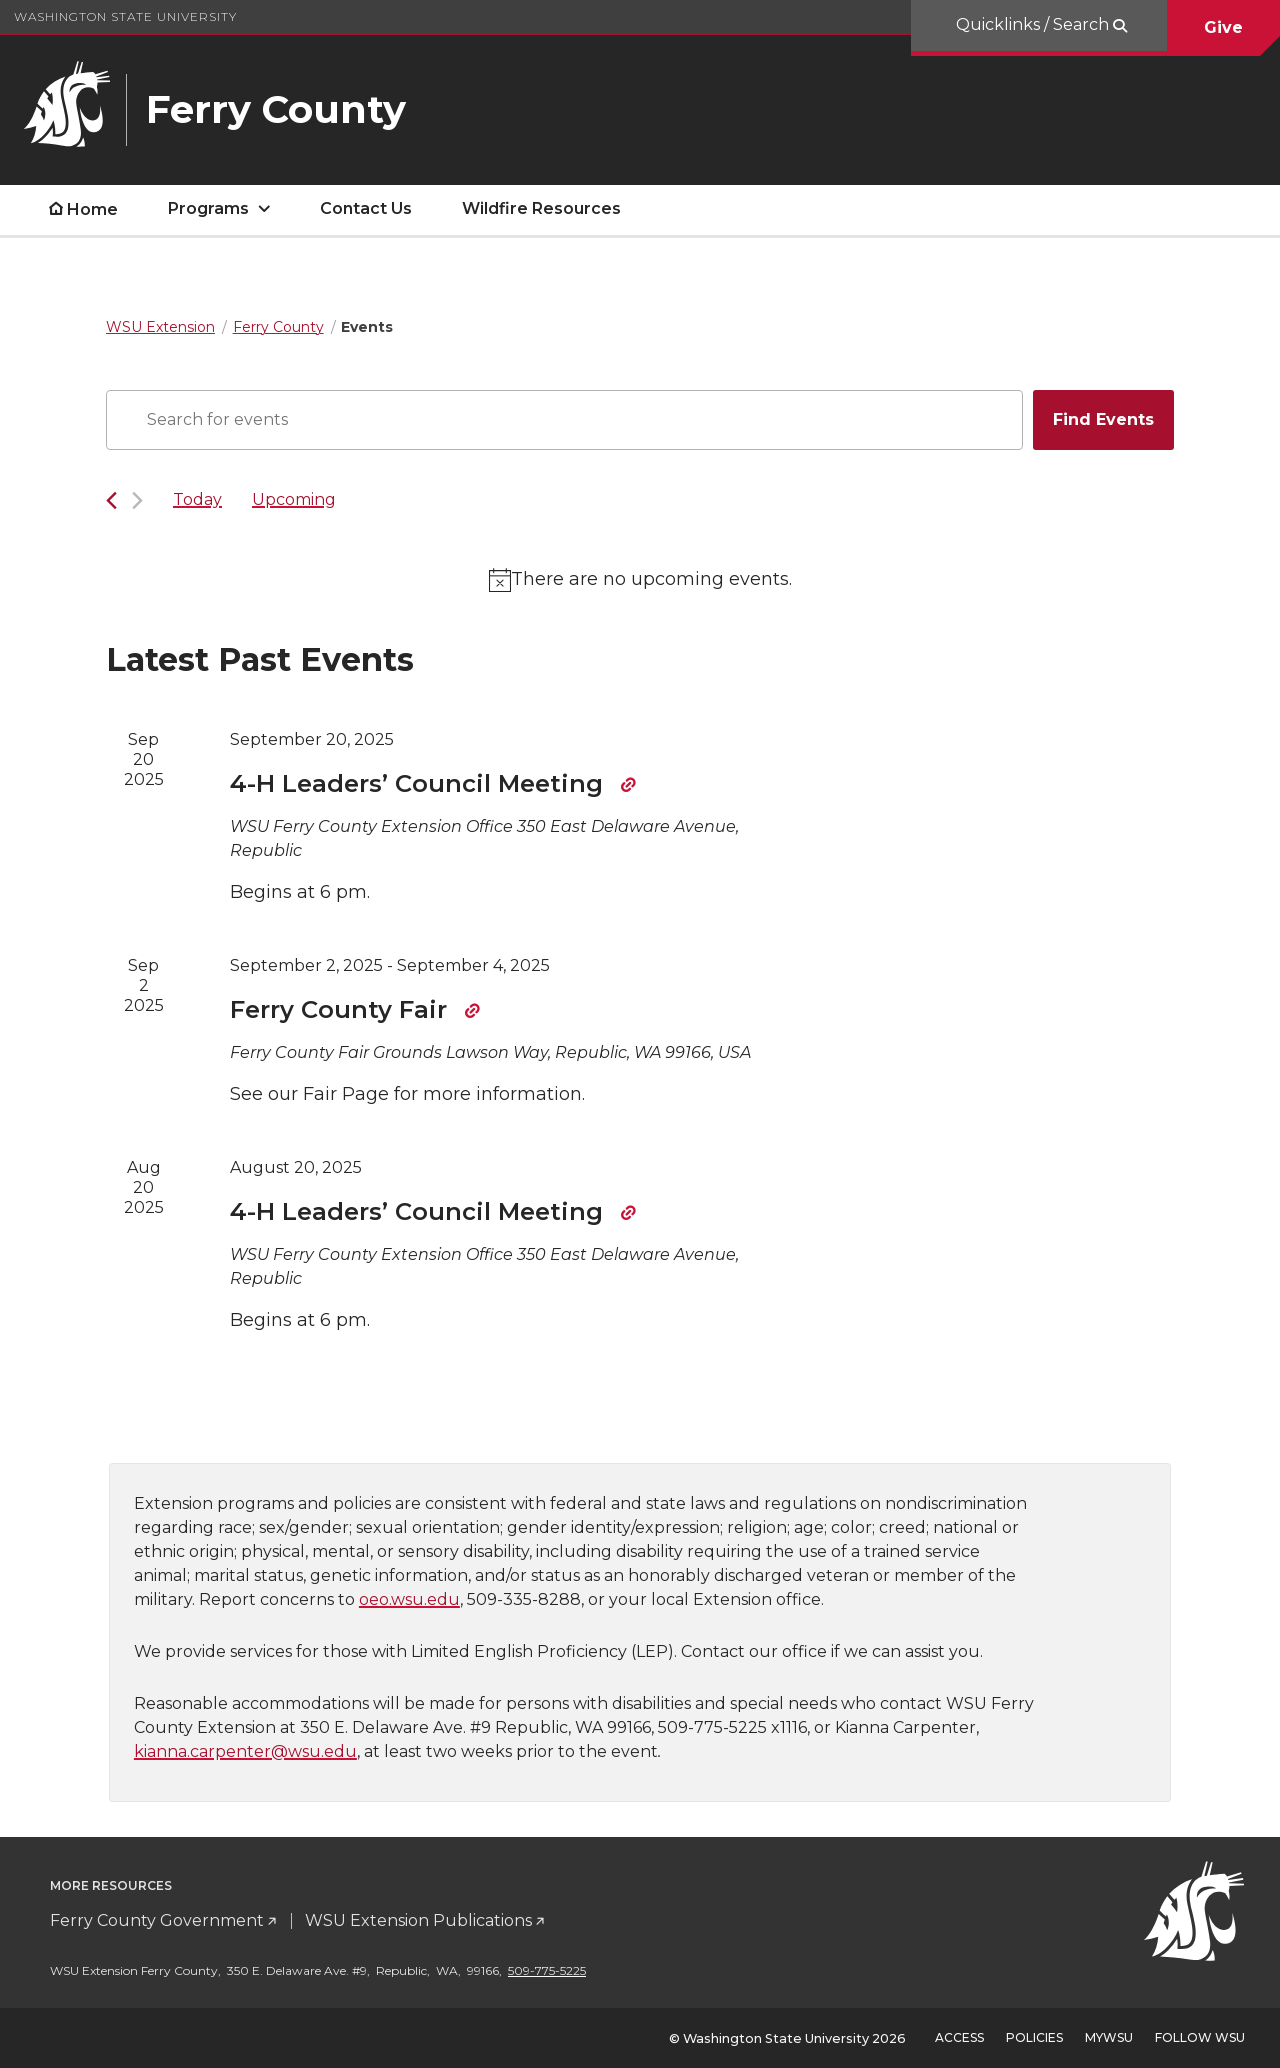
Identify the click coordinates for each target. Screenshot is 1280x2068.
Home (92, 209)
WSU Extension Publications (418, 1920)
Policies (1034, 2037)
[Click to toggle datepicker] (294, 500)
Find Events (1103, 419)
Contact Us (366, 208)
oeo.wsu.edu (409, 1599)
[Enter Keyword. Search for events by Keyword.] (564, 420)
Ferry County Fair (342, 1009)
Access (959, 2037)
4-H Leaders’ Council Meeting (420, 783)
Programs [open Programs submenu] (208, 208)
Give (1223, 27)
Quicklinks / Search (1034, 24)
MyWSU (1109, 2037)
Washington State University (125, 16)
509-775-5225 (547, 1970)
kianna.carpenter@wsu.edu (245, 1751)
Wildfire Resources (541, 208)
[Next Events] (137, 500)
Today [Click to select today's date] (197, 499)
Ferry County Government (157, 1920)
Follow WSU (1200, 2037)
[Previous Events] (111, 500)
